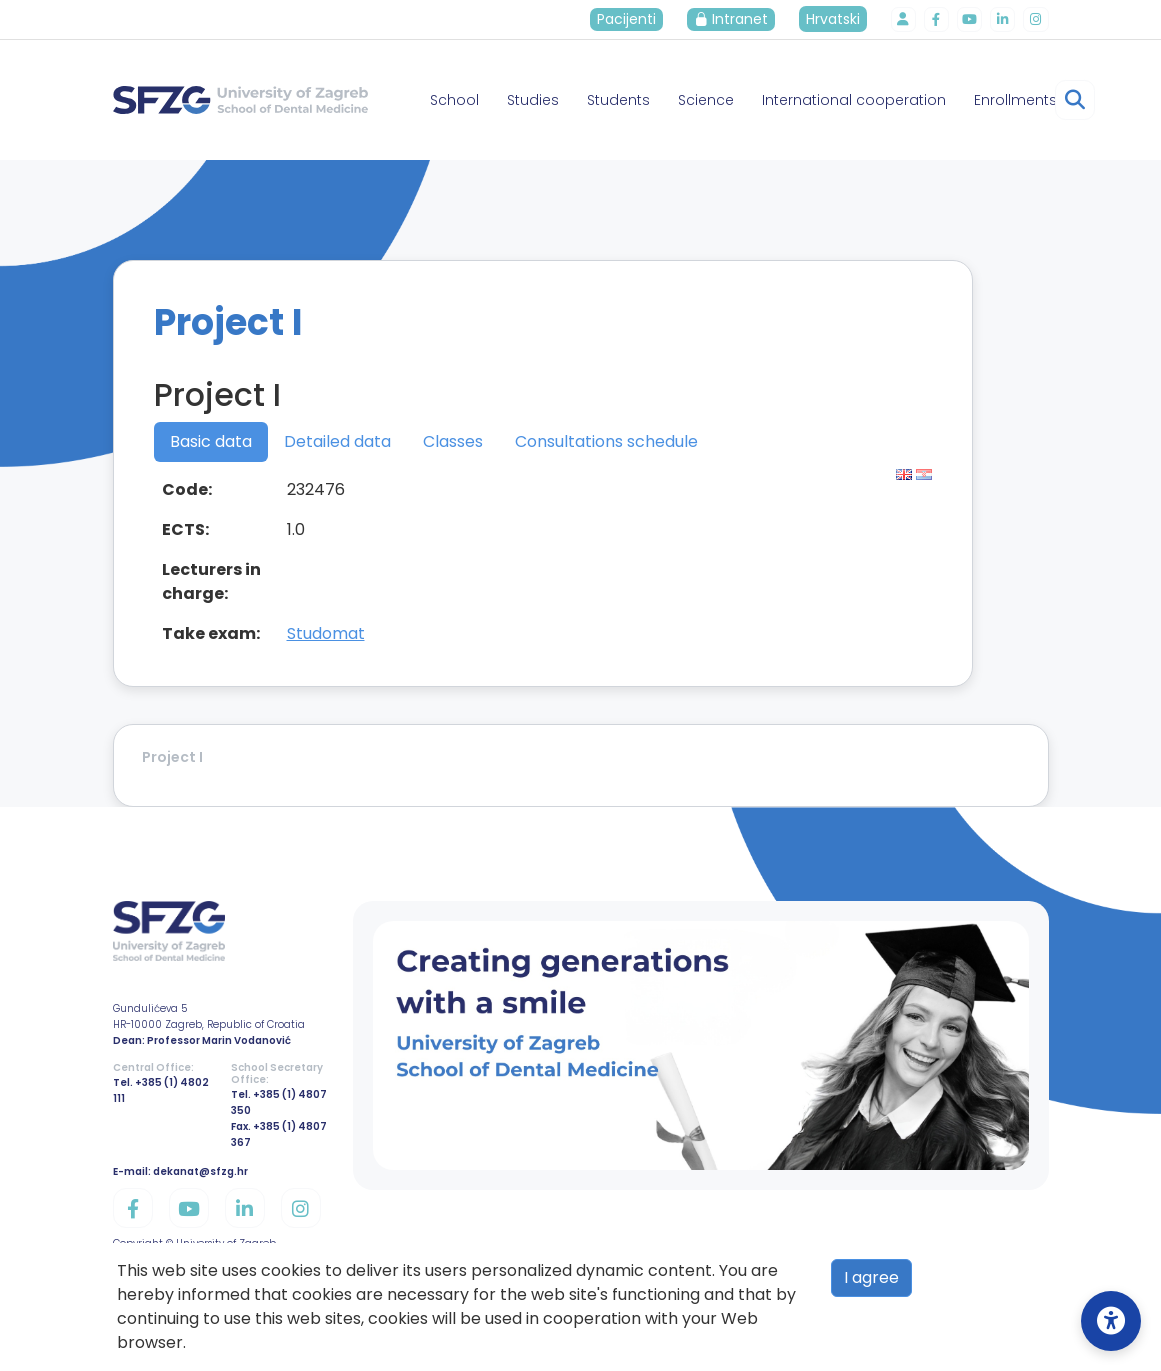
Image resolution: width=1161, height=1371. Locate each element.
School (454, 100)
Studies (533, 100)
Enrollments (1015, 100)
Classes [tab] (453, 441)
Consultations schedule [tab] (606, 441)
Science (706, 100)
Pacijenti (632, 19)
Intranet (737, 19)
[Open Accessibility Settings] (1111, 1321)
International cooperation (854, 100)
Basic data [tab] (211, 441)
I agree (871, 1277)
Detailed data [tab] (337, 441)
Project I (172, 757)
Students (618, 100)
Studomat (326, 633)
